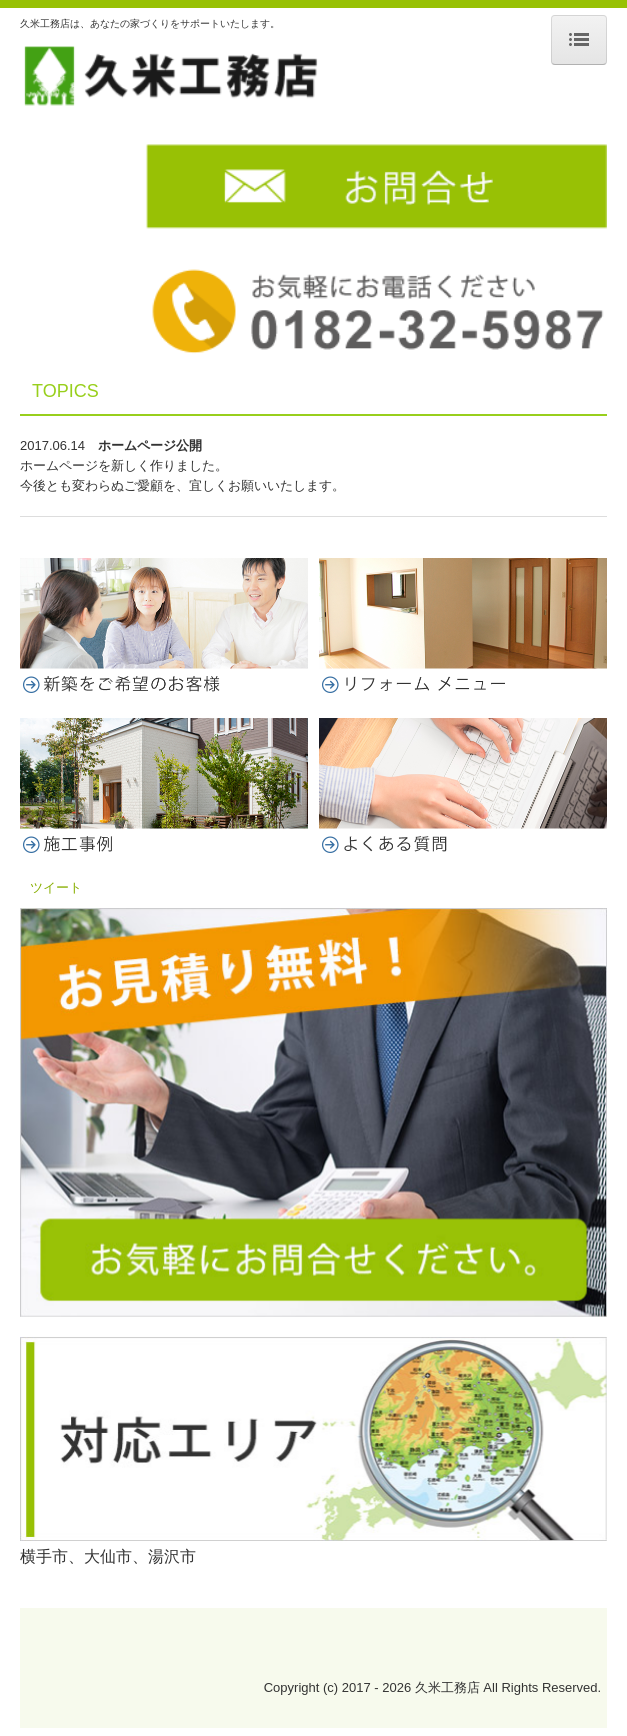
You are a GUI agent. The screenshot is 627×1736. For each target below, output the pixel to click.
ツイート (56, 887)
